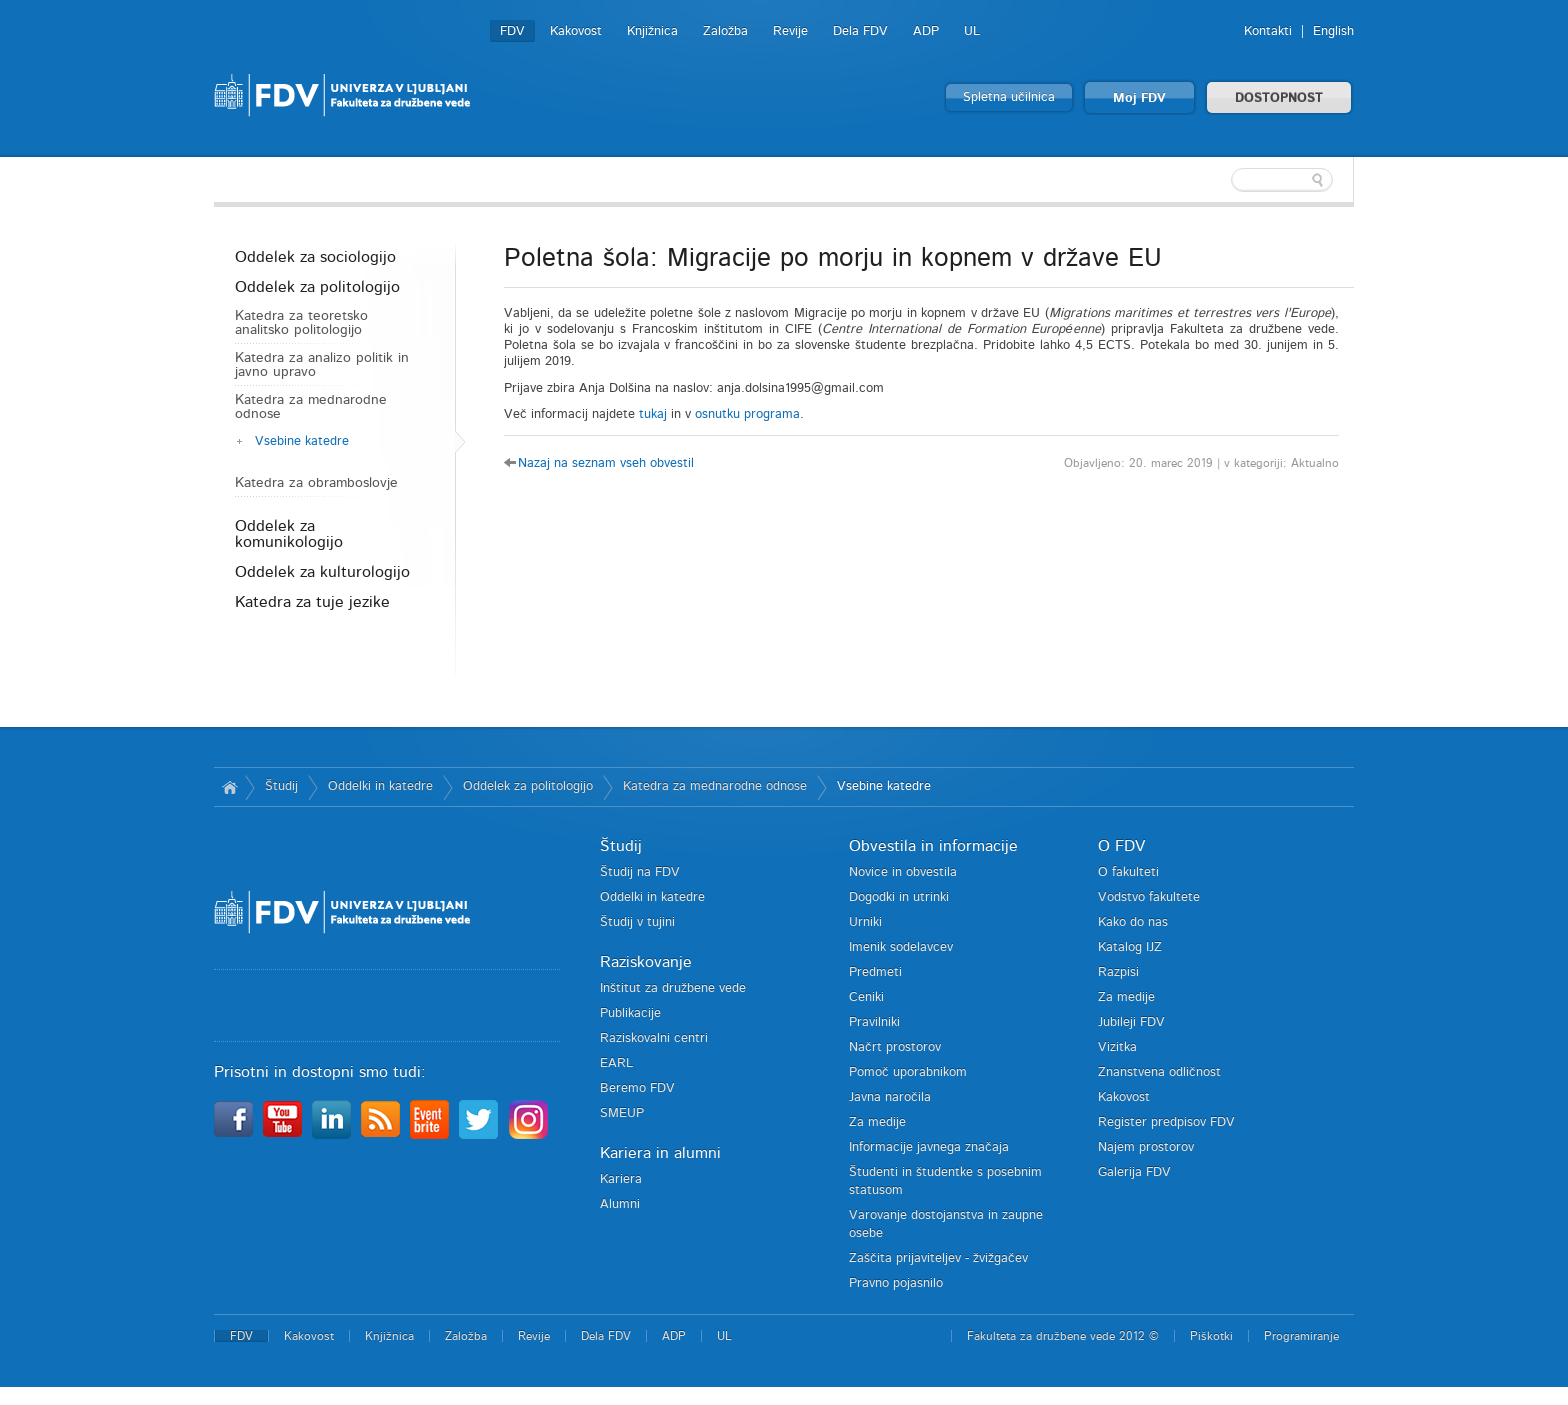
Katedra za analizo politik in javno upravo (322, 365)
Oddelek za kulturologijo (322, 572)
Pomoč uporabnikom (908, 1072)
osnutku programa (747, 414)
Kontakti (1268, 31)
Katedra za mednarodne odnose (311, 407)
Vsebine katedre (302, 441)
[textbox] (1224, 180)
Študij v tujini (637, 922)
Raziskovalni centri (654, 1038)
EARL (616, 1063)
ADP (926, 31)
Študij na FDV (640, 872)
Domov (229, 787)
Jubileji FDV (1131, 1022)
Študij (281, 786)
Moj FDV (1139, 98)
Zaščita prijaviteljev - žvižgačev (938, 1258)
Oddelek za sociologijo (315, 257)
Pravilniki (874, 1022)
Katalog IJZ (1130, 947)
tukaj (653, 414)
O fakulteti (1128, 872)
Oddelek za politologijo (317, 287)
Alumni (620, 1204)
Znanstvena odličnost (1159, 1072)
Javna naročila (890, 1097)
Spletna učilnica (1009, 97)
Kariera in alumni (660, 1153)
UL (972, 31)
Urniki (865, 922)
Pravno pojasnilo (896, 1283)
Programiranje (1301, 1336)
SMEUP (622, 1113)
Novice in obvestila (903, 872)
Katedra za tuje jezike (312, 602)
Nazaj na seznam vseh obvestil (606, 463)
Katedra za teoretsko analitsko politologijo (301, 323)
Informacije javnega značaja (929, 1147)
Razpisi (1118, 972)
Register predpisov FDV (1166, 1122)
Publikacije (630, 1013)
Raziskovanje (646, 962)
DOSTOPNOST (1279, 98)
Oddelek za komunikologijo (289, 534)
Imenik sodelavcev (901, 947)
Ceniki (866, 997)
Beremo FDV (637, 1088)
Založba (725, 31)
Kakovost (576, 31)
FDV (512, 31)
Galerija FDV (1134, 1172)
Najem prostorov (1146, 1147)
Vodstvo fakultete (1149, 897)
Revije (790, 31)
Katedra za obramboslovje (316, 483)
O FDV (1121, 846)
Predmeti (875, 972)
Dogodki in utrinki (899, 897)
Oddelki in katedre (380, 786)
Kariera (621, 1179)
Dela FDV (860, 31)
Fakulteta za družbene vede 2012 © (1063, 1336)
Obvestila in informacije (933, 846)
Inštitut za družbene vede (673, 988)
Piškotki (1211, 1336)
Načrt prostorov (895, 1047)
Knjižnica (652, 31)
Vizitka (1117, 1047)
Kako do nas (1133, 922)
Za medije (877, 1122)
